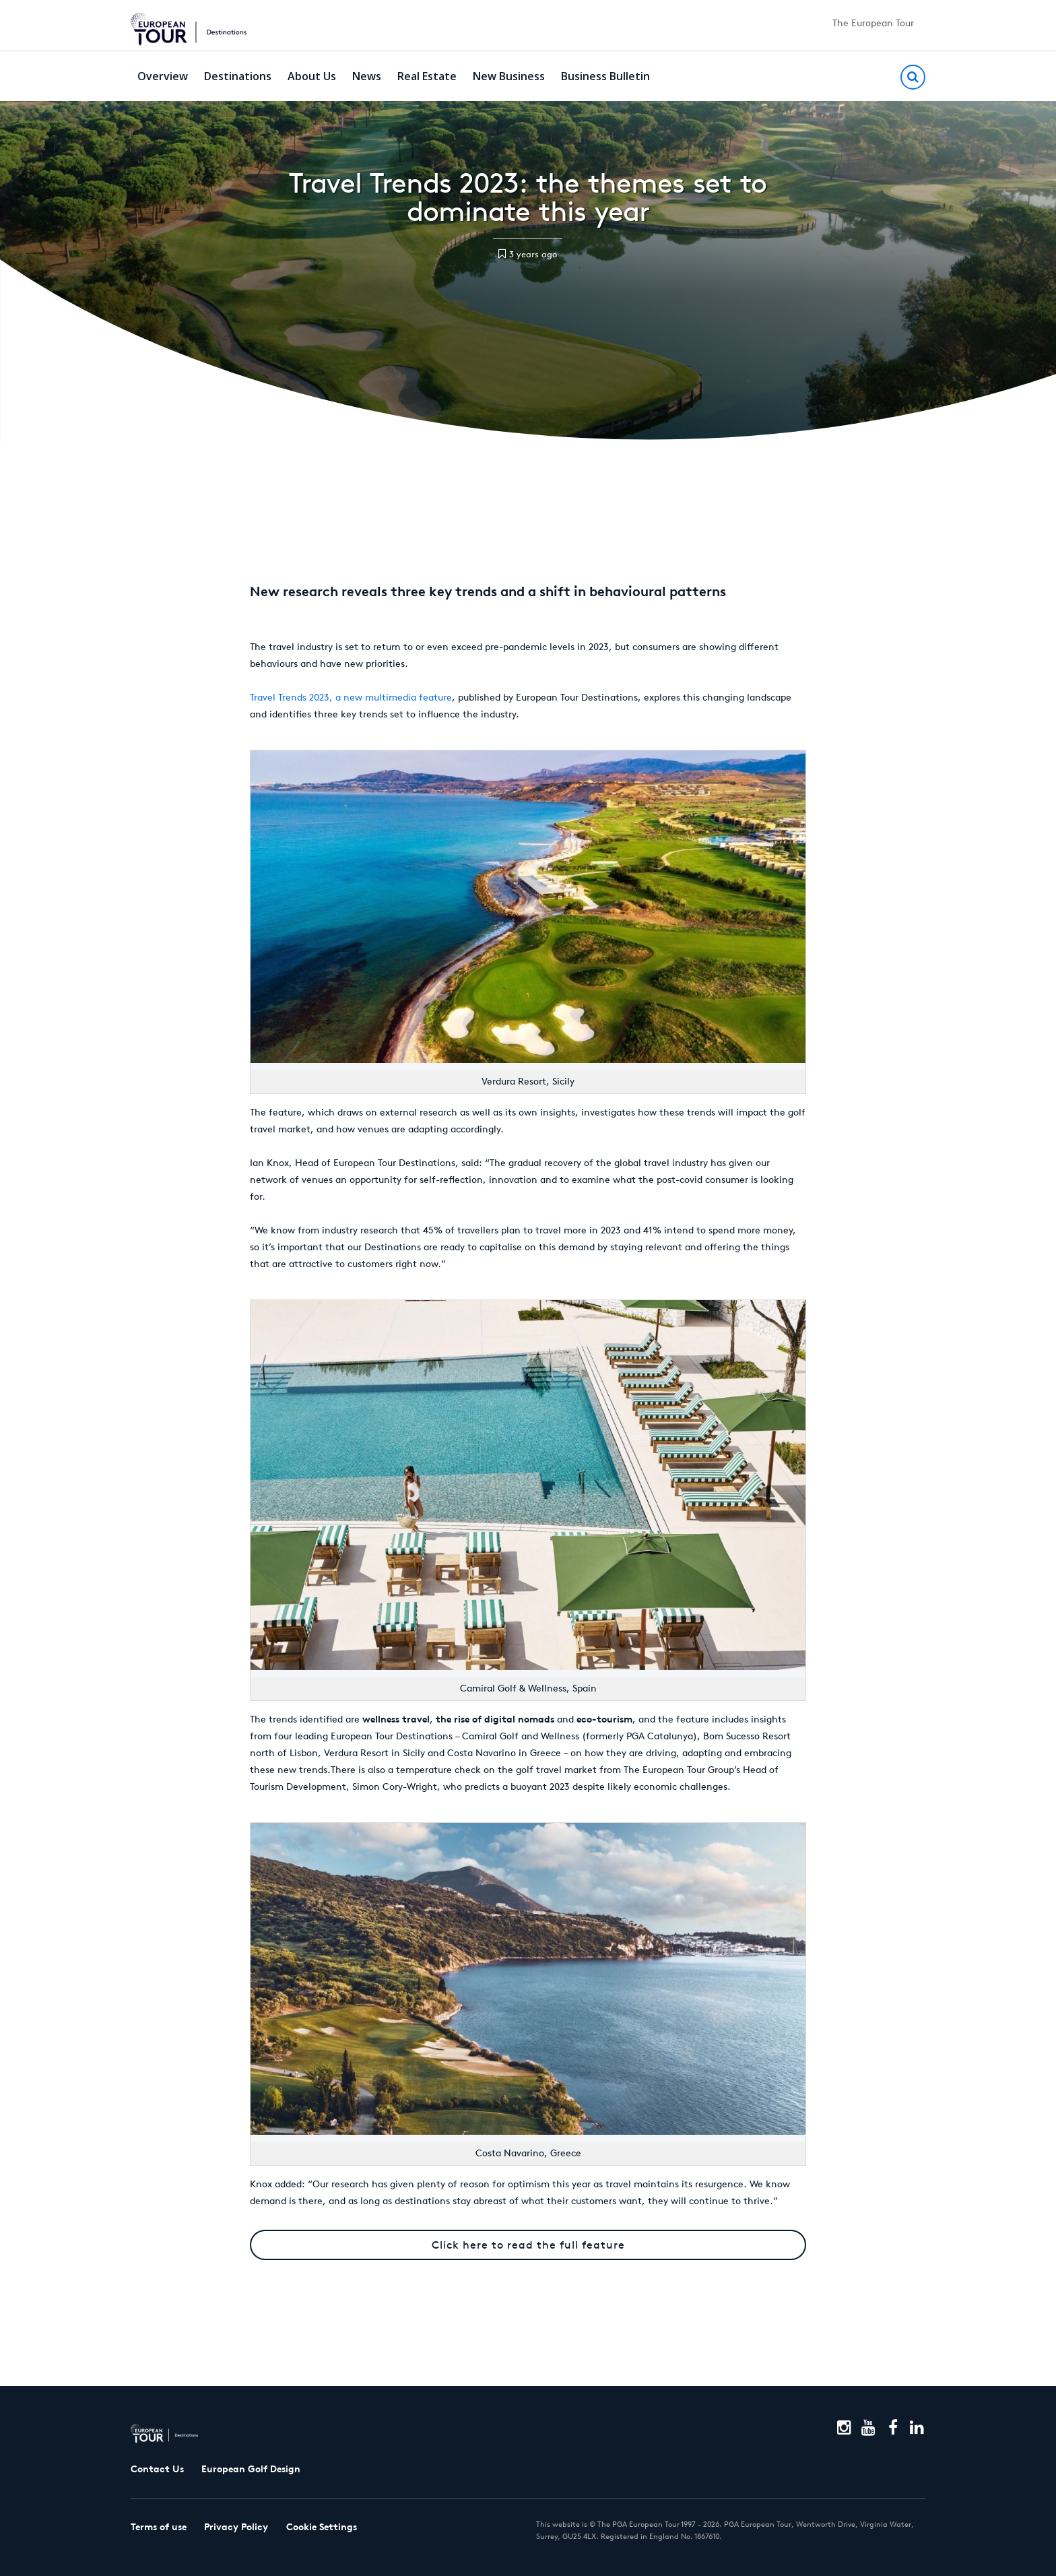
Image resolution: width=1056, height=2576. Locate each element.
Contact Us (157, 2469)
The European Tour (873, 23)
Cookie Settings (321, 2527)
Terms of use (159, 2527)
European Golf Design (250, 2469)
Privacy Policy (236, 2527)
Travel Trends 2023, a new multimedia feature (351, 697)
